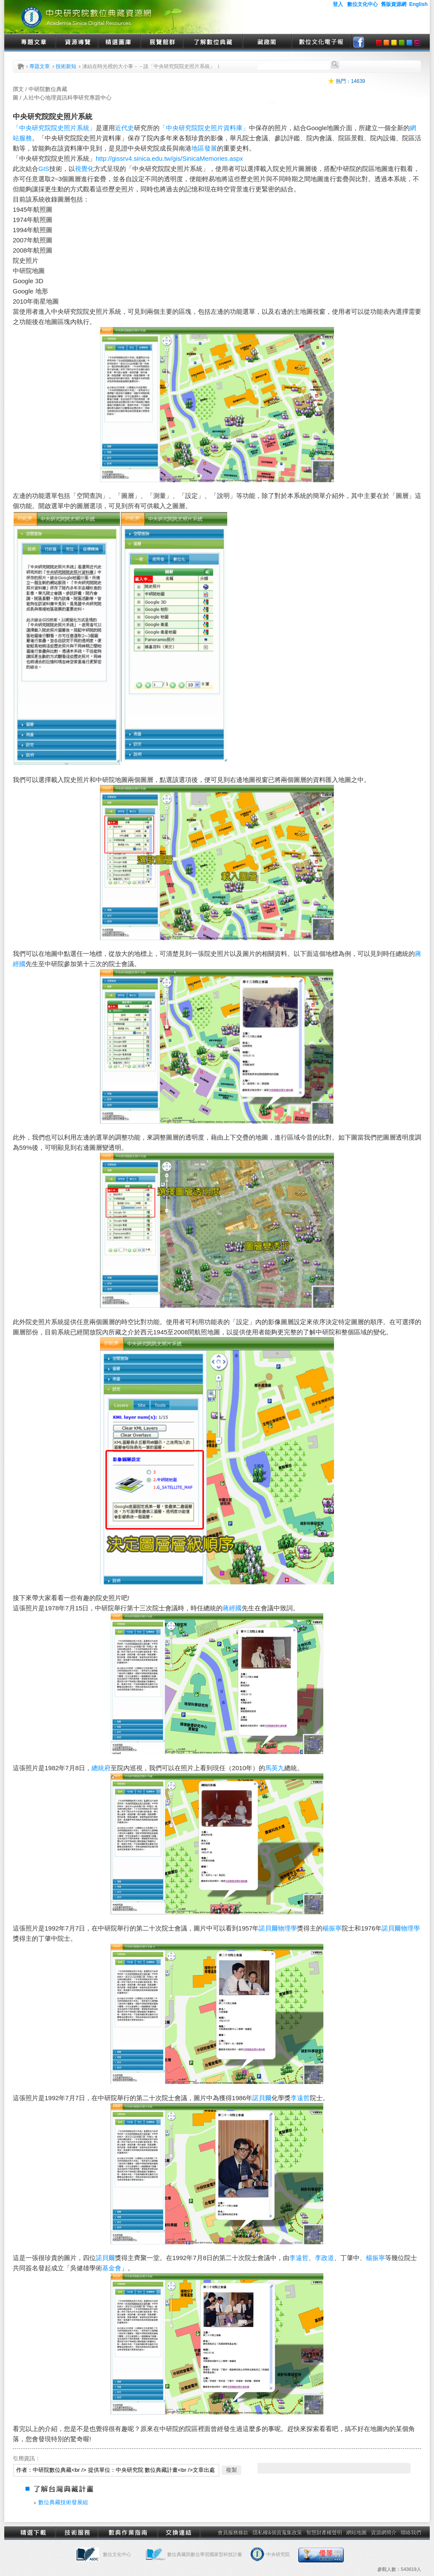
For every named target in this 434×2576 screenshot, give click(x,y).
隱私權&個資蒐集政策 (277, 2533)
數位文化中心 (117, 2554)
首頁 (21, 66)
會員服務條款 (233, 2533)
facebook (359, 42)
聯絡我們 (411, 2533)
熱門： (343, 81)
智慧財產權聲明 (324, 2533)
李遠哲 (300, 2097)
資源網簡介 (384, 2533)
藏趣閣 (267, 42)
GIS (43, 168)
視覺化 (84, 168)
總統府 (101, 1767)
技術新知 (66, 66)
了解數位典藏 (213, 42)
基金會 (111, 2268)
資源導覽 (76, 42)
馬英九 (274, 1767)
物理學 (287, 1928)
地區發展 (204, 148)
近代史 (124, 127)
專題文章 (34, 42)
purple (417, 42)
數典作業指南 (127, 2532)
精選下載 (34, 2532)
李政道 (324, 2257)
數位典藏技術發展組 (63, 2502)
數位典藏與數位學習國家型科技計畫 (204, 2554)
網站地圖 (356, 2533)
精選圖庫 (119, 42)
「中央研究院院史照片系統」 (54, 127)
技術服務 (76, 2532)
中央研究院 (278, 2554)
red (378, 42)
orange (386, 42)
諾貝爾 (268, 1928)
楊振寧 (332, 1928)
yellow (394, 42)
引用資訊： (26, 2458)
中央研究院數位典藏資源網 (123, 17)
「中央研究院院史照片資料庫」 (204, 127)
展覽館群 (161, 42)
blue (409, 42)
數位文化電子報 (321, 42)
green (401, 42)
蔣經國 (232, 1608)
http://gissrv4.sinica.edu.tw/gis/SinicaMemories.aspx (169, 158)
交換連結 (178, 2532)
